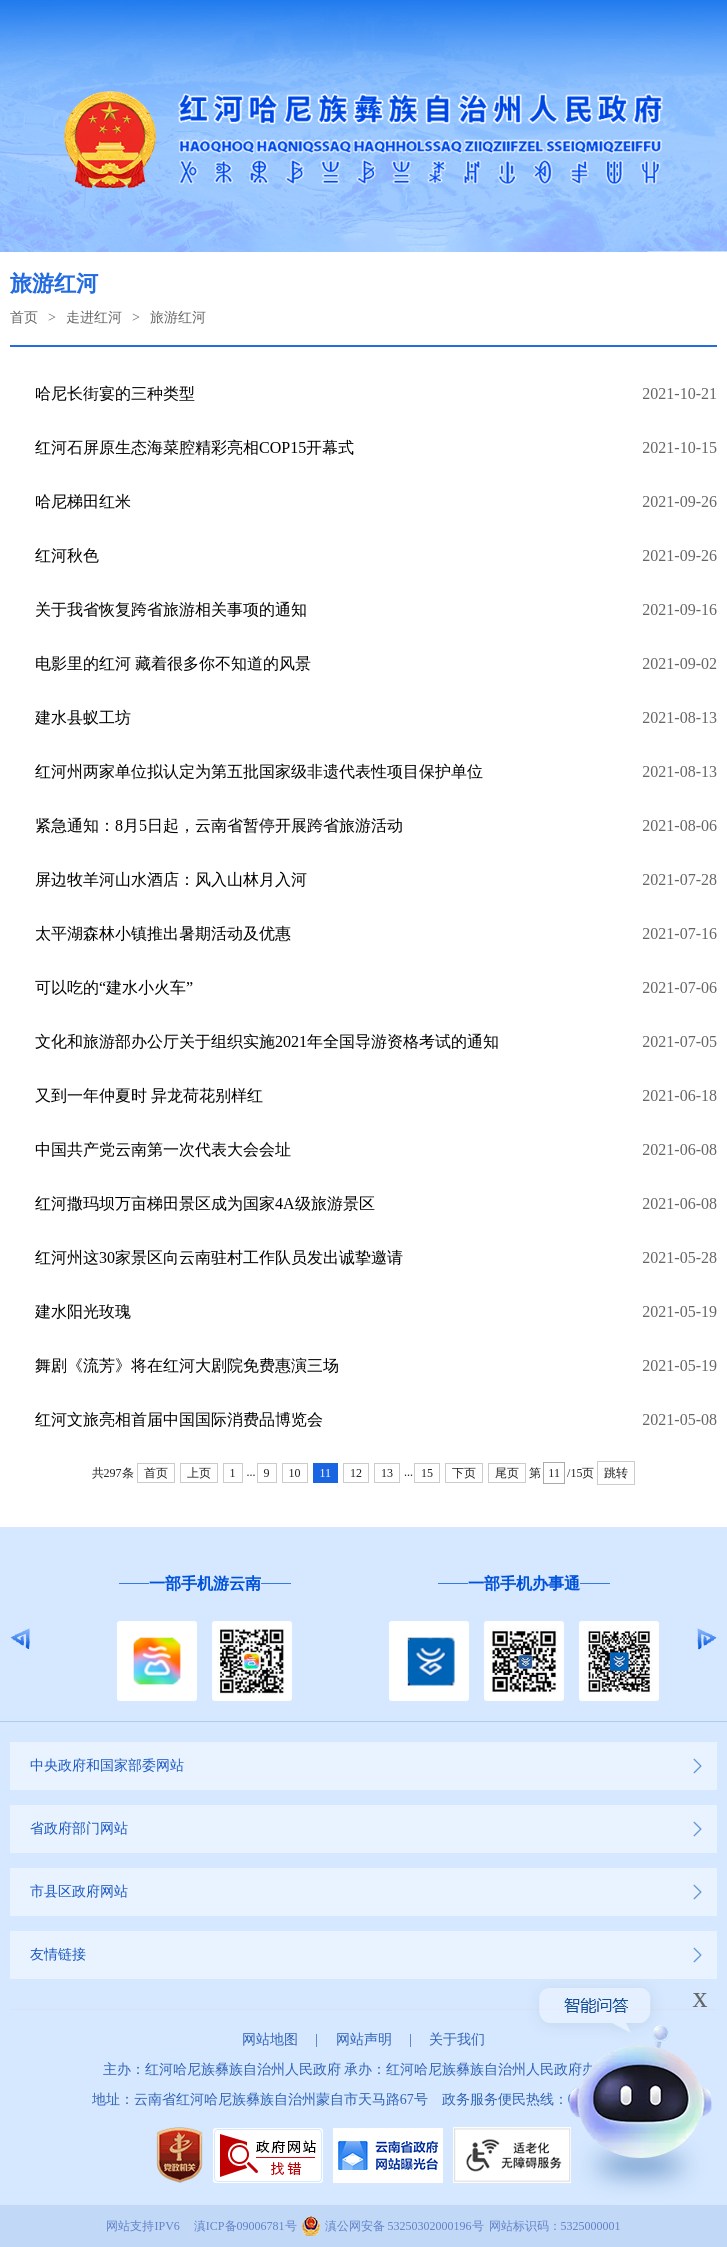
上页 (199, 1473)
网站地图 (270, 2039)
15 (427, 1473)
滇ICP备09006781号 (245, 2226)
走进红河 (94, 317)
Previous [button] (20, 1639)
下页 (464, 1473)
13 (387, 1473)
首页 (24, 317)
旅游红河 (178, 317)
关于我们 (457, 2039)
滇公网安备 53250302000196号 (404, 2226)
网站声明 (364, 2039)
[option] (204, 1639)
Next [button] (706, 1639)
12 (356, 1473)
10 (295, 1473)
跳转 (616, 1473)
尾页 (507, 1473)
